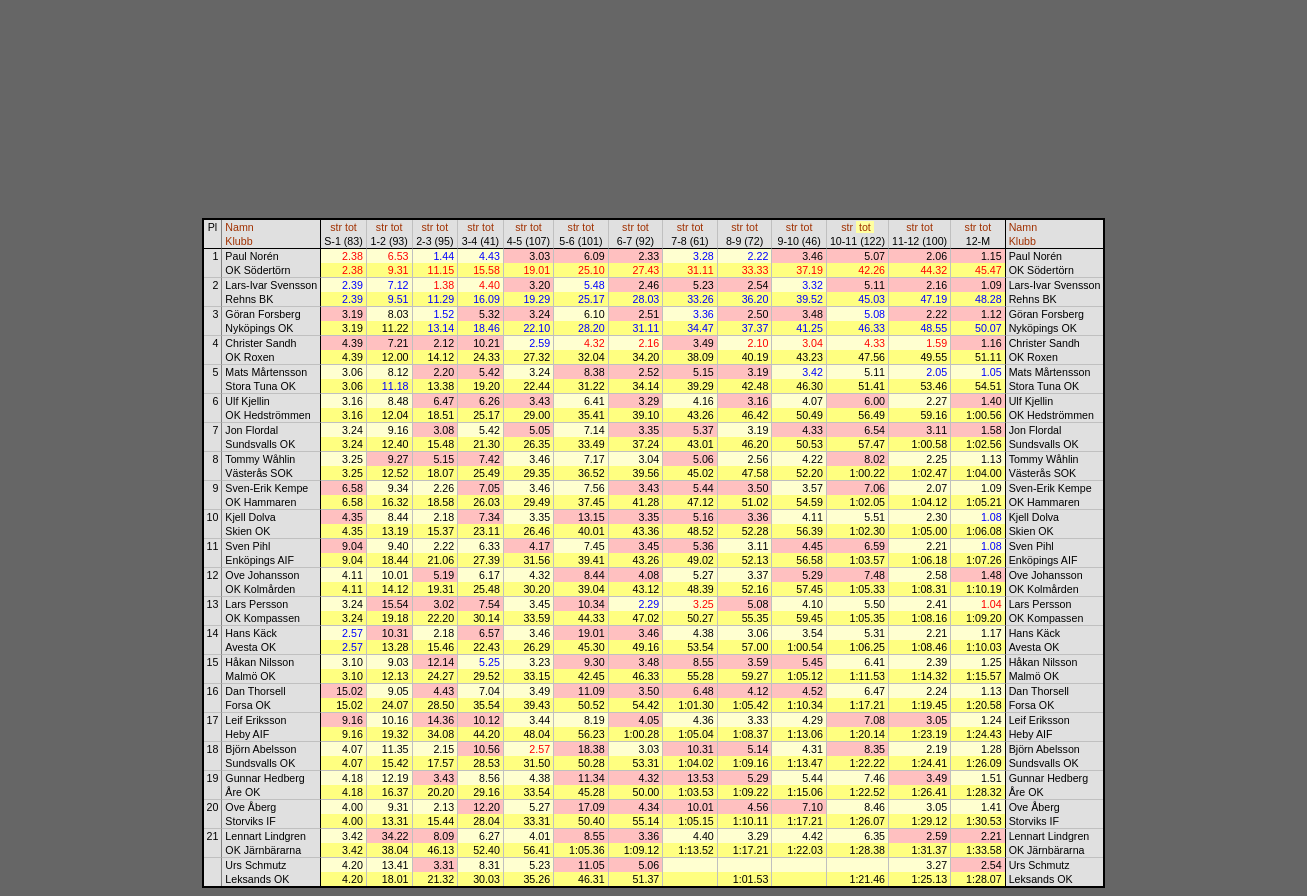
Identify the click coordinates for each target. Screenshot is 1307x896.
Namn (239, 227)
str (336, 227)
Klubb (238, 241)
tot (351, 227)
